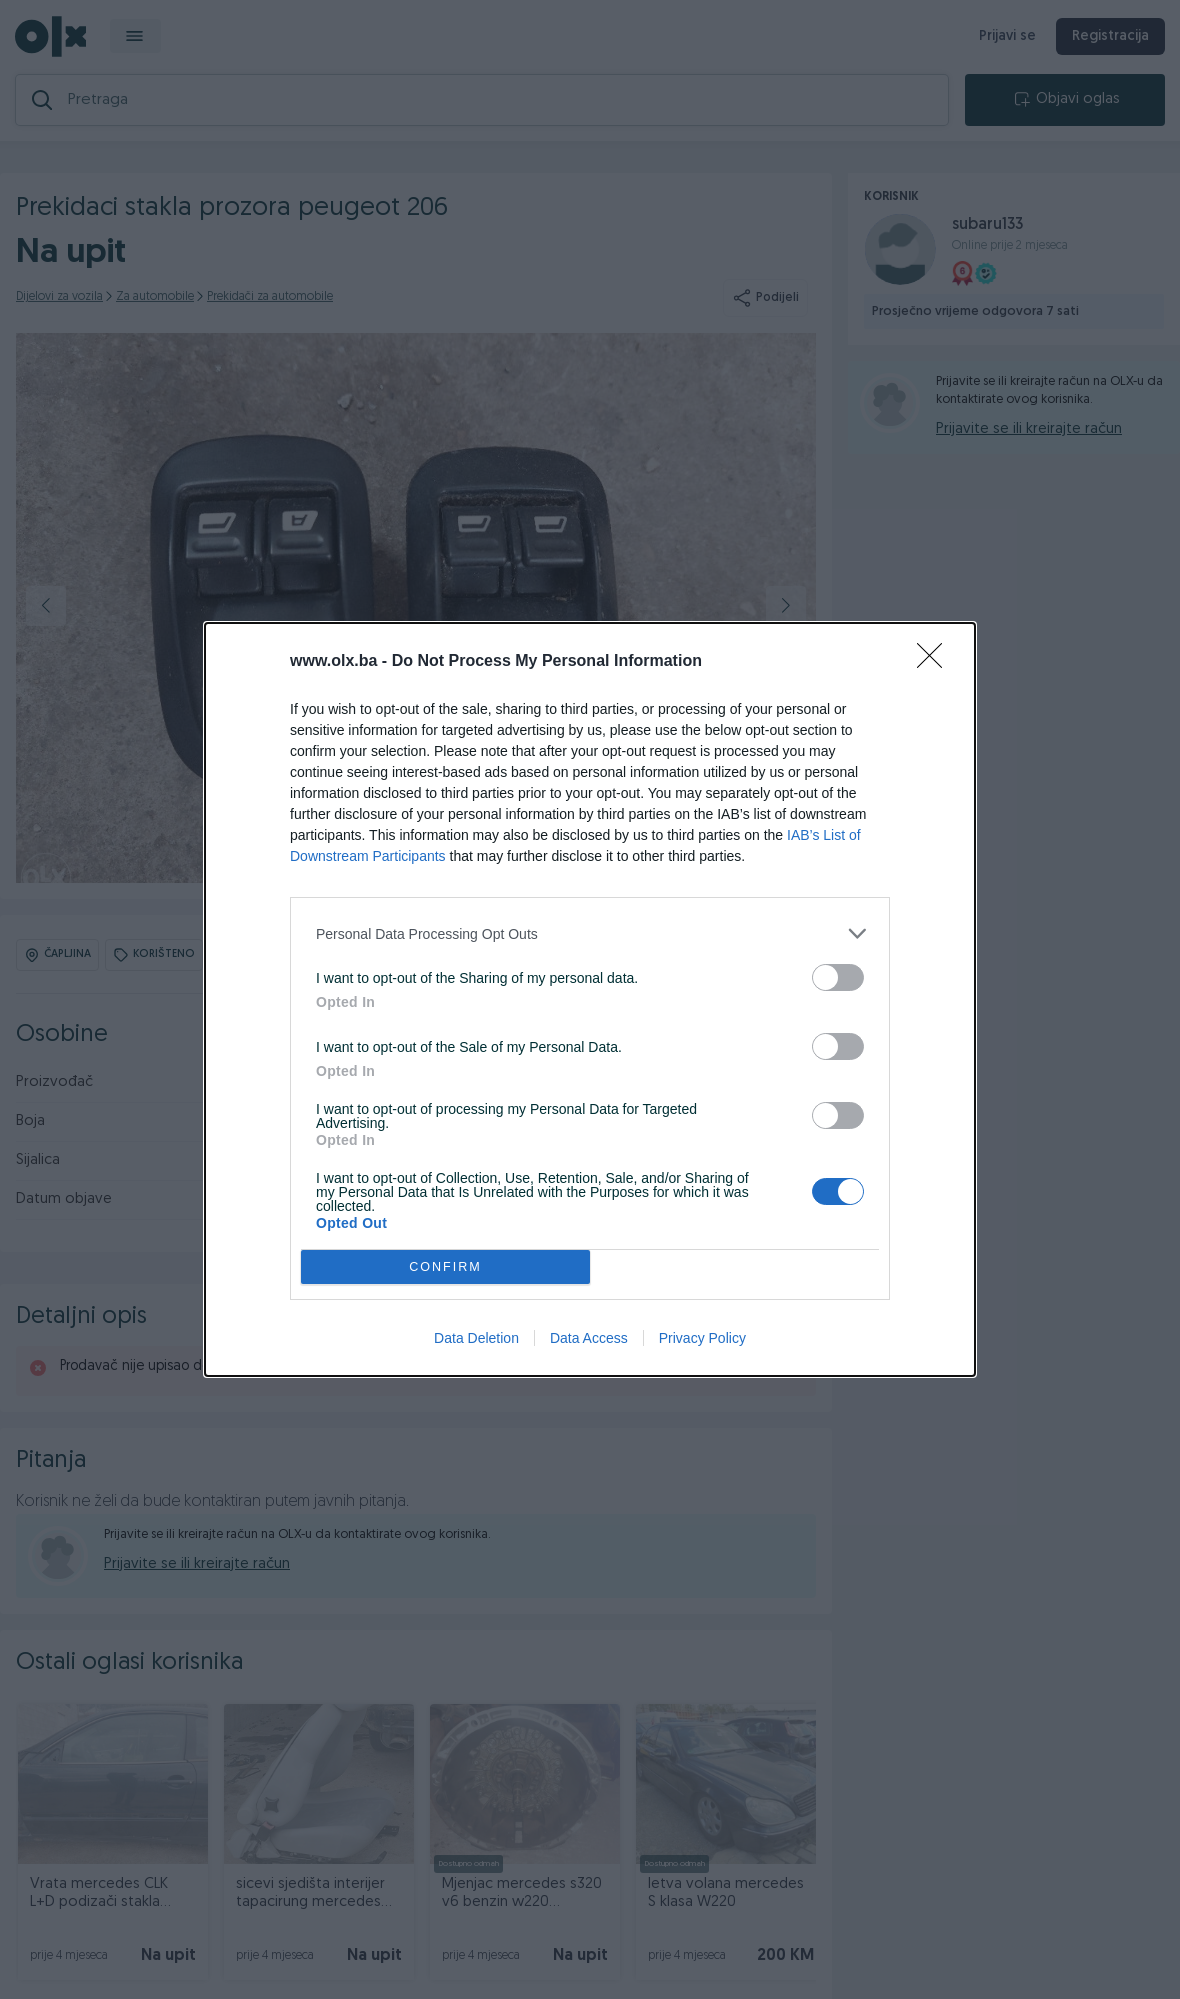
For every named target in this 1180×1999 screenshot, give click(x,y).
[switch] (838, 977)
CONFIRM (445, 1267)
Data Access (589, 1338)
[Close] (936, 662)
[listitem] (590, 933)
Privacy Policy (702, 1338)
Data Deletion (476, 1338)
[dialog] (590, 999)
